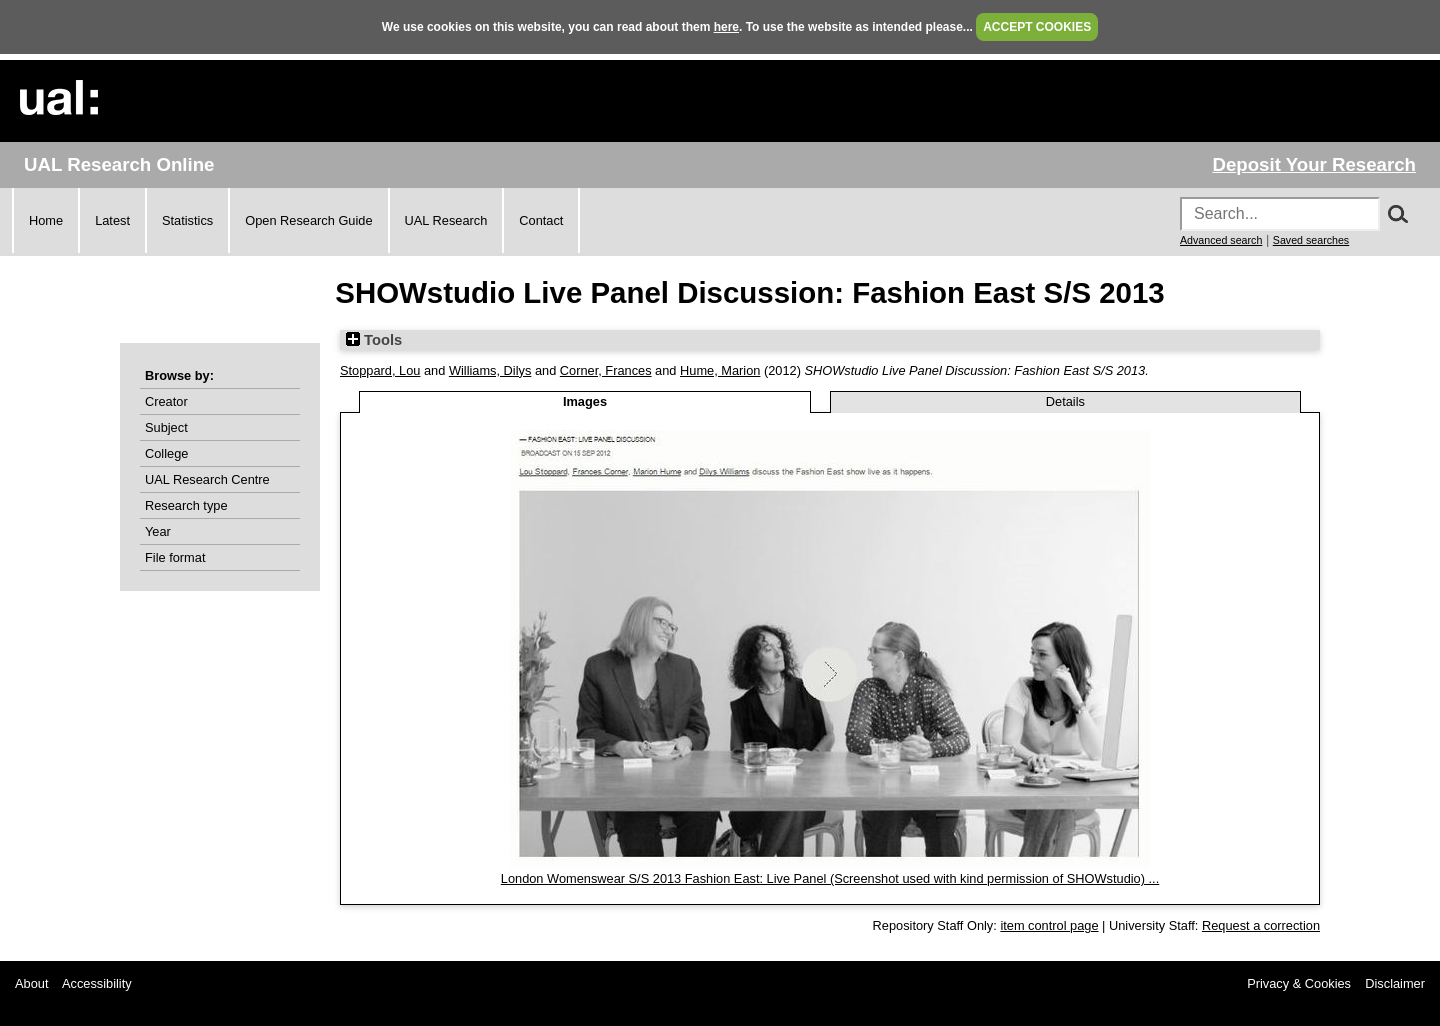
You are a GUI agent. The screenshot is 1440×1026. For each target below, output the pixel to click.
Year (158, 531)
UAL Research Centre (207, 479)
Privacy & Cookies (1299, 983)
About (31, 983)
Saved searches (1311, 240)
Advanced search (1221, 240)
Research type (186, 505)
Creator (166, 401)
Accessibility (97, 983)
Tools (374, 340)
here (726, 27)
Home (46, 220)
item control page (1049, 925)
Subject (166, 427)
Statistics (187, 220)
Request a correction (1261, 925)
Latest (112, 220)
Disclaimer (1395, 983)
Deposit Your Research (1314, 164)
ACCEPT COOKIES (1037, 27)
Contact (541, 220)
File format (175, 557)
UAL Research (446, 220)
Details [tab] (1065, 401)
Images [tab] (585, 401)
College (166, 453)
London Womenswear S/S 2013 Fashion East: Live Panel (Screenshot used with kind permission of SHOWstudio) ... (830, 878)
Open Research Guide (308, 220)
